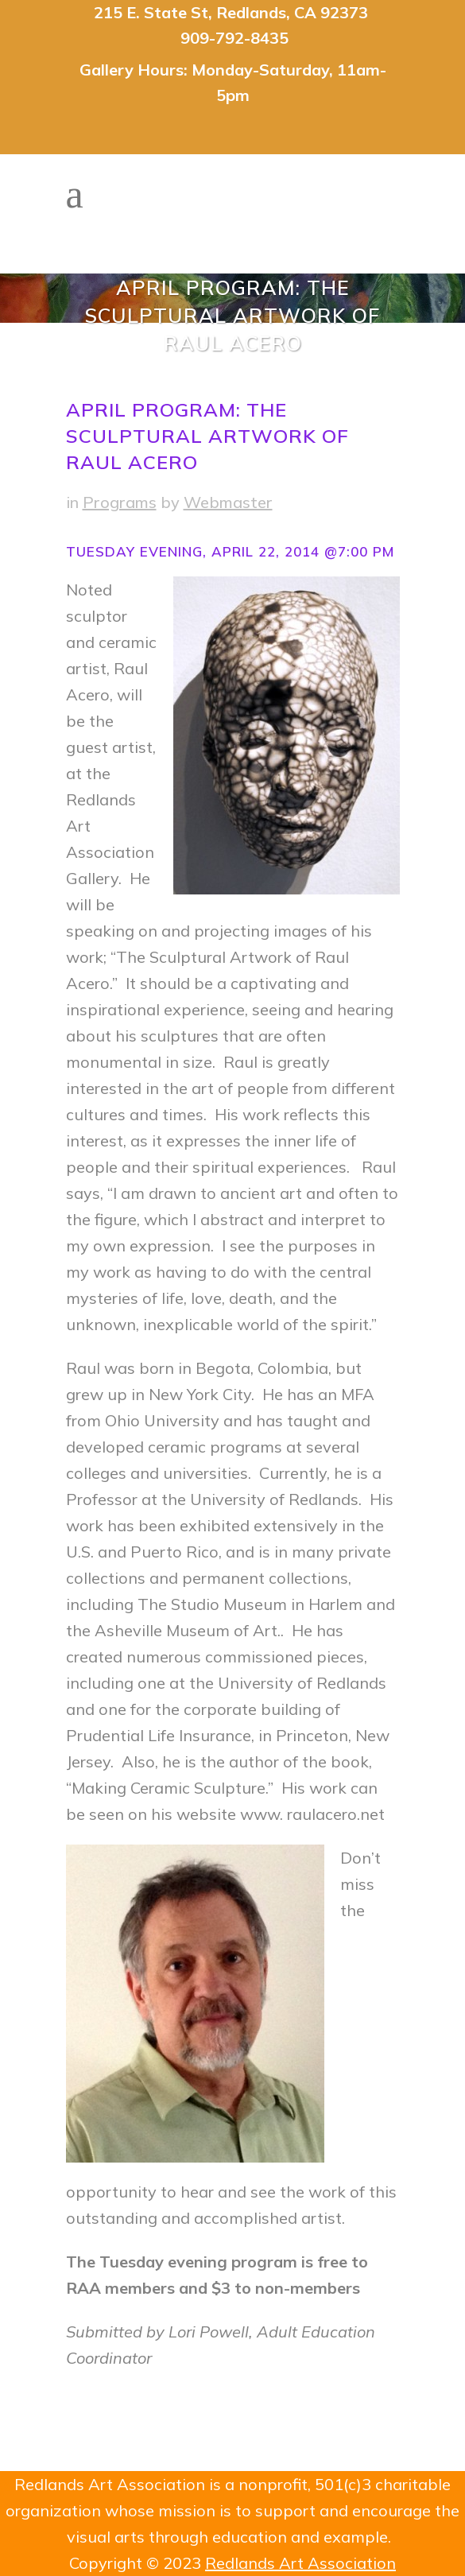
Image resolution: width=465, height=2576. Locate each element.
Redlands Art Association (300, 2563)
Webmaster (228, 502)
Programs (120, 502)
